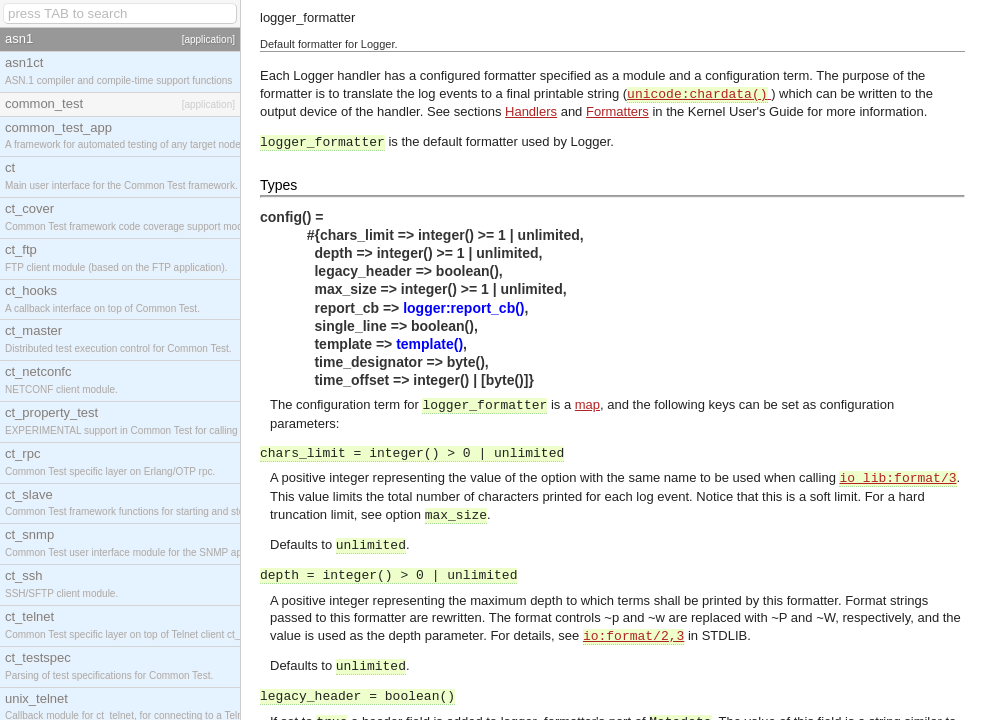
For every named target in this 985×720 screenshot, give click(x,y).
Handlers (531, 111)
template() (429, 344)
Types (278, 185)
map (587, 404)
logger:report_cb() (463, 308)
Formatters (617, 111)
